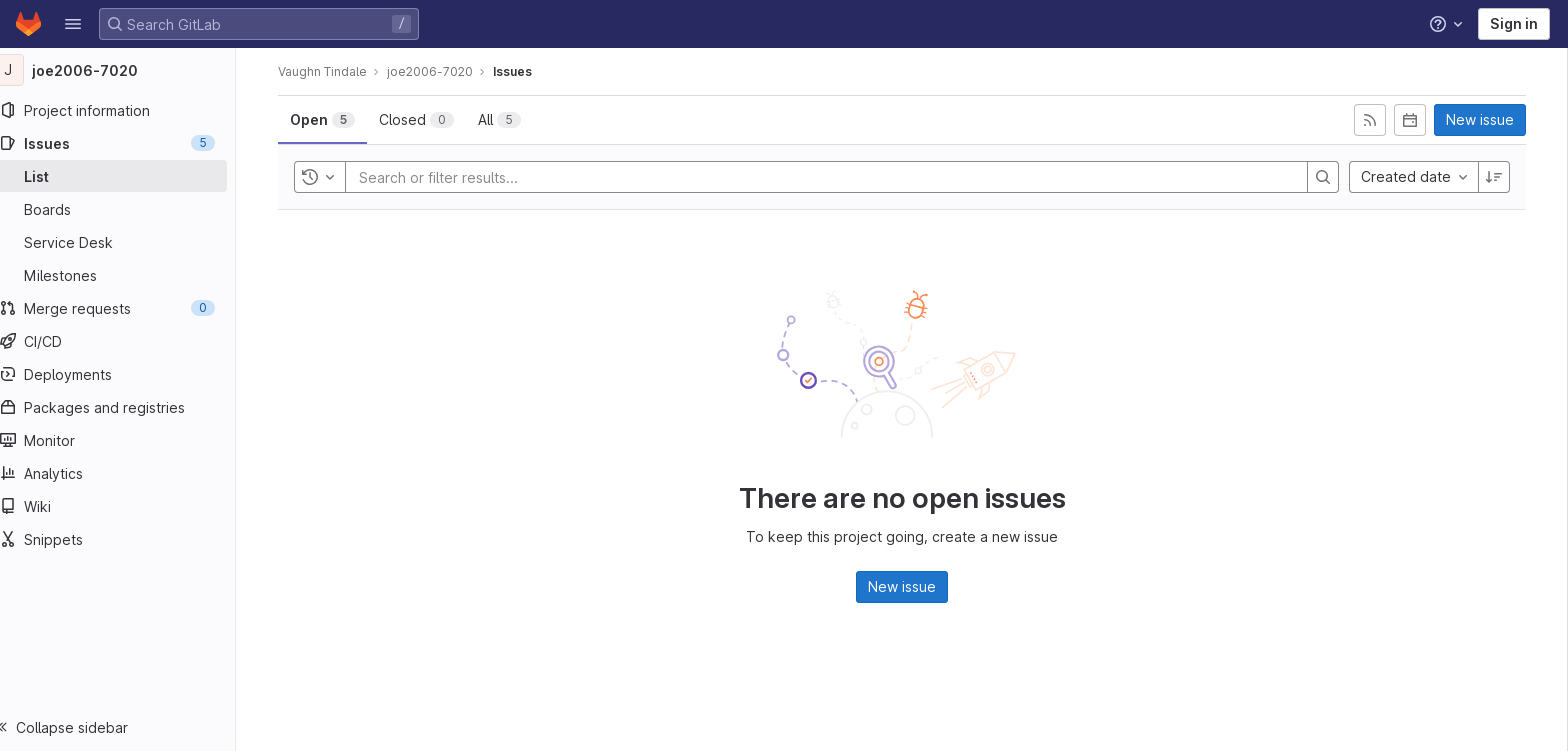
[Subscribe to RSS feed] (1380, 120)
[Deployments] (127, 374)
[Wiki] (127, 506)
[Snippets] (127, 539)
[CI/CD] (127, 341)
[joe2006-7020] (128, 70)
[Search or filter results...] (489, 177)
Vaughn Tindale (332, 71)
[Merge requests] (127, 308)
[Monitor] (127, 440)
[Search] (1333, 177)
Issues (522, 71)
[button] (73, 24)
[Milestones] (127, 275)
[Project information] (127, 110)
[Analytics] (127, 473)
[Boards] (127, 209)
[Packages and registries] (127, 407)
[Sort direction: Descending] (1504, 177)
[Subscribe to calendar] (1420, 120)
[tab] (332, 120)
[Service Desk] (127, 242)
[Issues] (127, 143)
